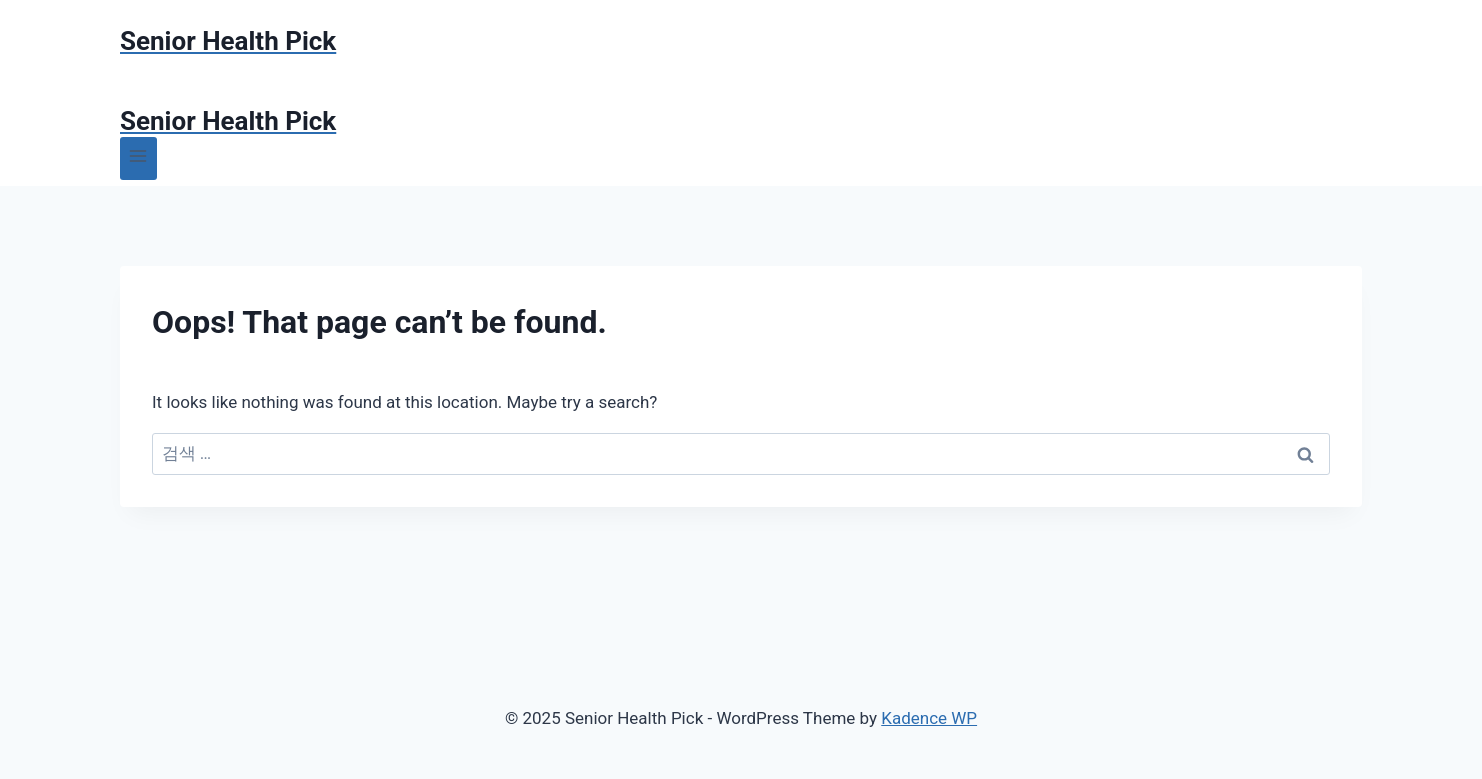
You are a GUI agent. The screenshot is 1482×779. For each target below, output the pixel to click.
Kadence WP (929, 718)
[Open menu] (138, 158)
